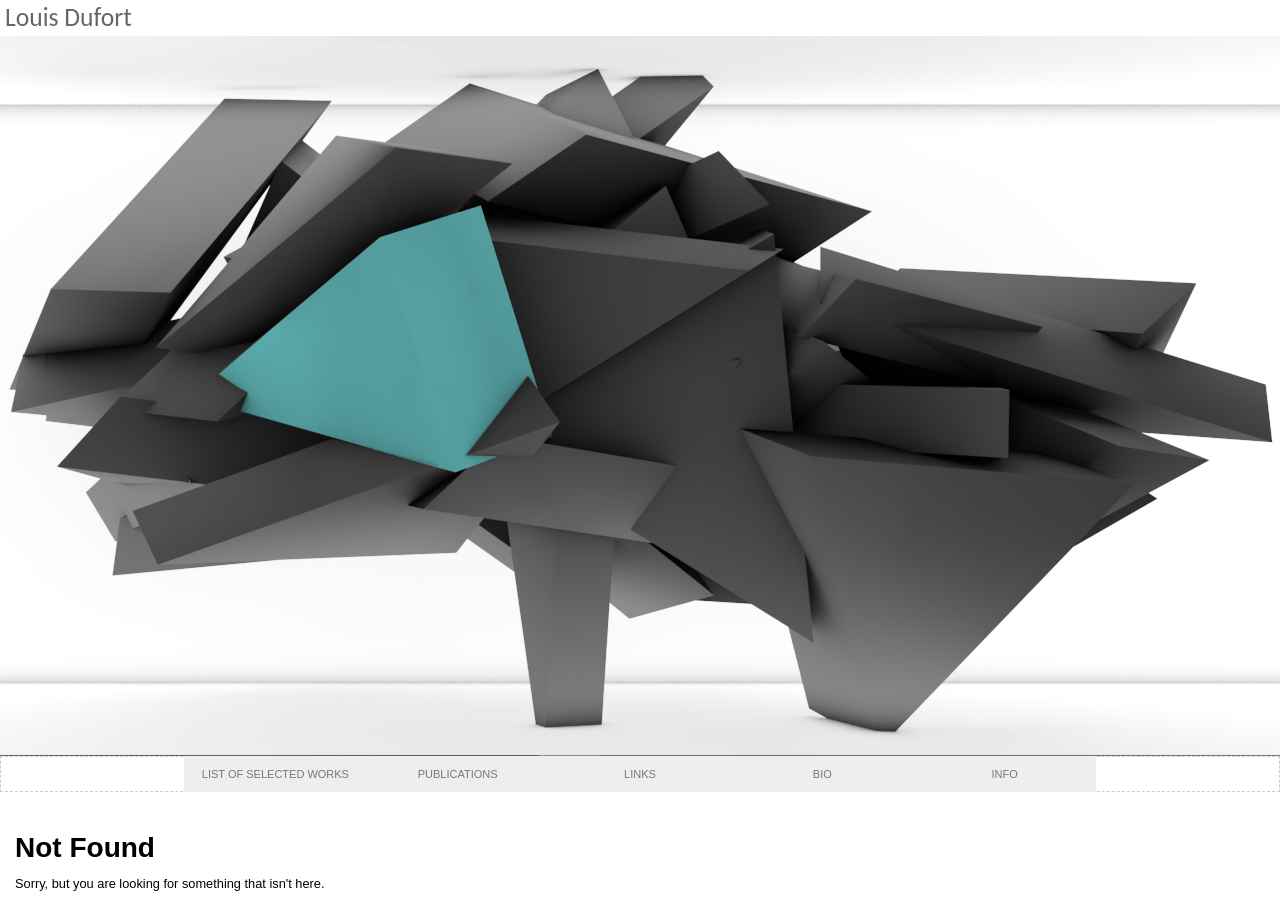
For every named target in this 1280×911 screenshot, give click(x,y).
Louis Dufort (68, 17)
